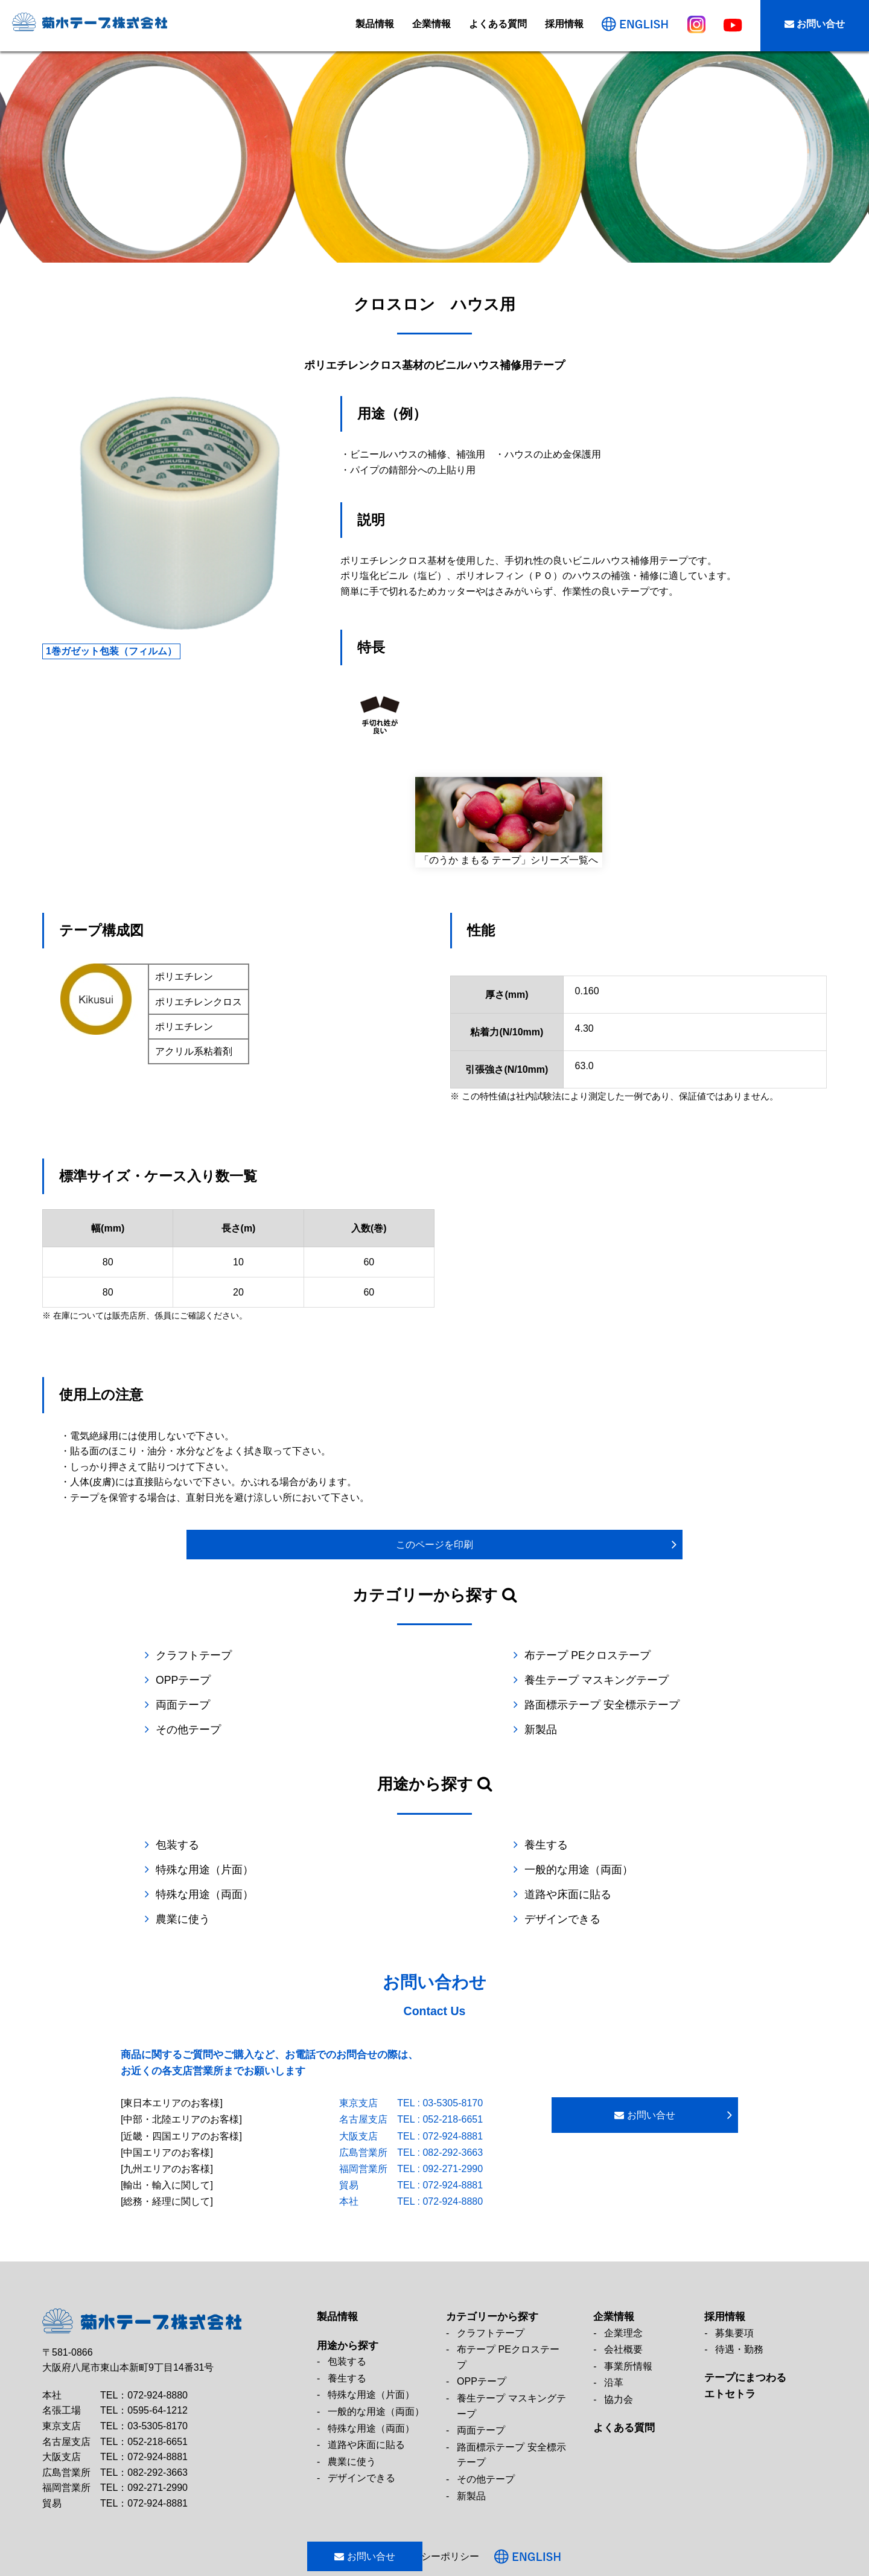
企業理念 (623, 2282)
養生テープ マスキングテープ (228, 1680)
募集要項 (734, 2282)
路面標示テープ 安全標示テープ (621, 1680)
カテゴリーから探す (492, 2266)
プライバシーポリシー (467, 2506)
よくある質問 (498, 24)
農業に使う (183, 1870)
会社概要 (623, 2299)
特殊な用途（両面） (399, 1845)
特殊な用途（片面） (592, 1820)
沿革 (613, 2332)
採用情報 (564, 24)
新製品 (560, 1705)
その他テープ (188, 1705)
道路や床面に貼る (587, 1845)
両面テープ (377, 1680)
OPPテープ (571, 1655)
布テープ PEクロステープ (413, 1655)
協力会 (618, 2349)
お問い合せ (815, 24)
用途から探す (347, 2295)
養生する (371, 1820)
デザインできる (582, 1870)
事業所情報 (628, 2316)
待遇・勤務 (739, 2299)
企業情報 (431, 24)
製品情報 (374, 24)
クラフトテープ (194, 1655)
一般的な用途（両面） (210, 1845)
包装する (177, 1820)
